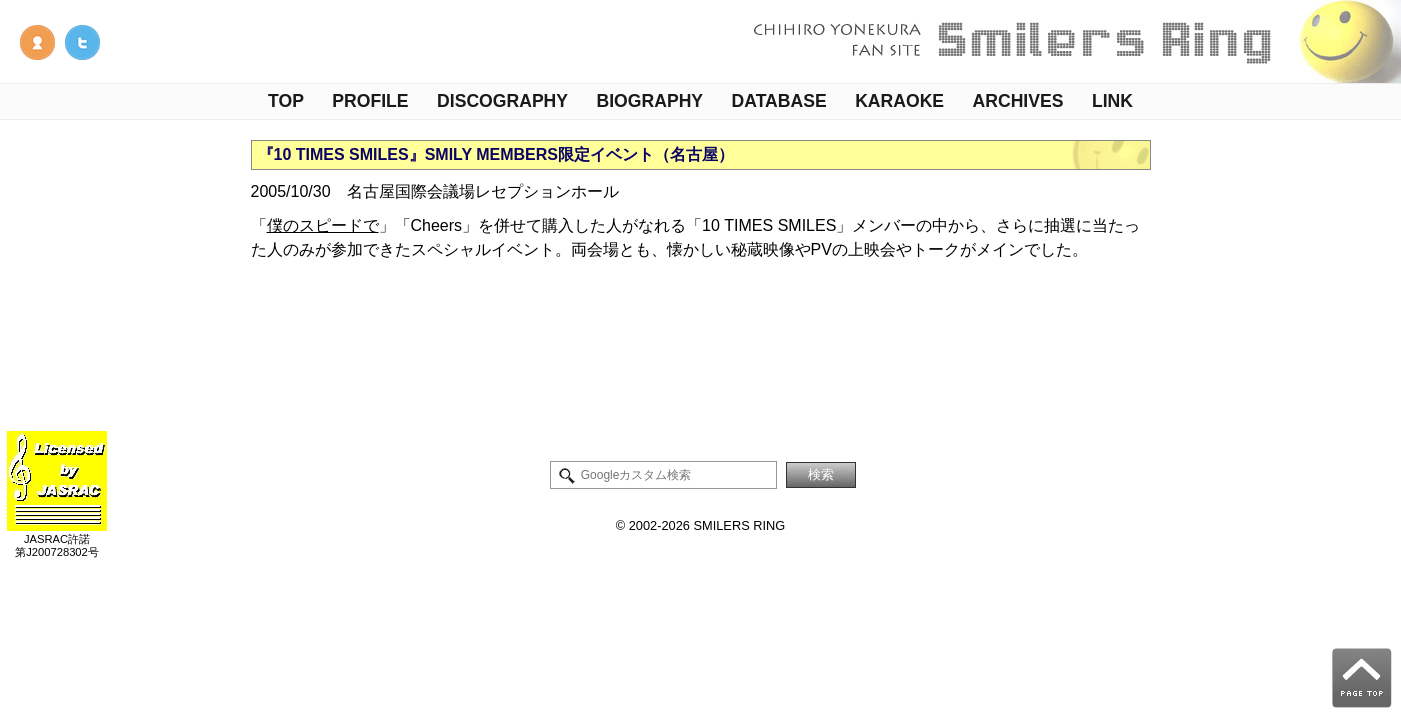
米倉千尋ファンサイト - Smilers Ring (1071, 41)
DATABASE (779, 101)
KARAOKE (899, 101)
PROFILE (370, 101)
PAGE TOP (1362, 678)
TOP (286, 101)
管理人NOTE (37, 42)
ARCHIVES (1018, 101)
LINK (1112, 101)
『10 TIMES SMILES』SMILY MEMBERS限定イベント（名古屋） (496, 154)
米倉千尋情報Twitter (82, 42)
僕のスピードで (323, 225)
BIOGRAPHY (650, 101)
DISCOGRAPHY (502, 101)
